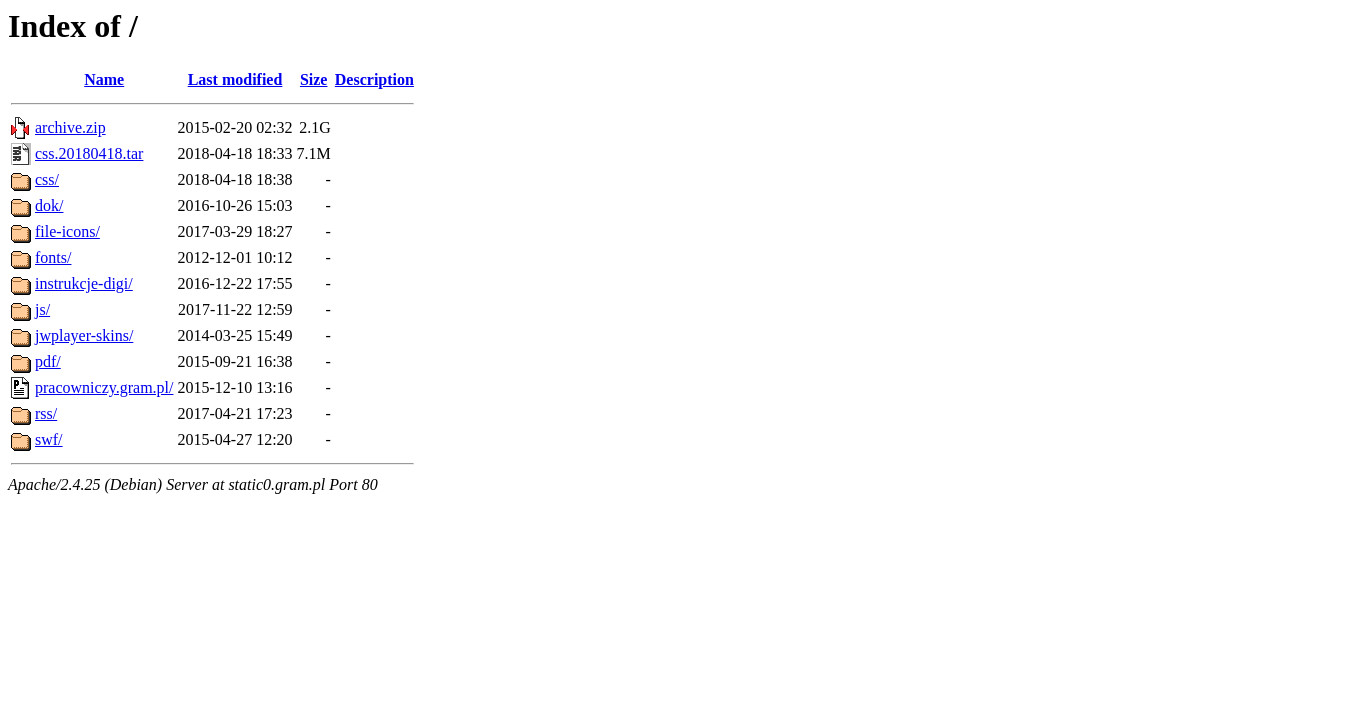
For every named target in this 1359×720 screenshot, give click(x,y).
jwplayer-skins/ (84, 335)
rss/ (46, 413)
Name (104, 79)
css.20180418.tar (89, 153)
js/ (42, 309)
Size (314, 79)
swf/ (49, 439)
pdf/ (48, 361)
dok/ (49, 205)
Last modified (235, 79)
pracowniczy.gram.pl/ (104, 387)
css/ (47, 179)
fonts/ (53, 257)
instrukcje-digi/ (84, 283)
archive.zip (70, 127)
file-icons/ (67, 231)
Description (374, 79)
